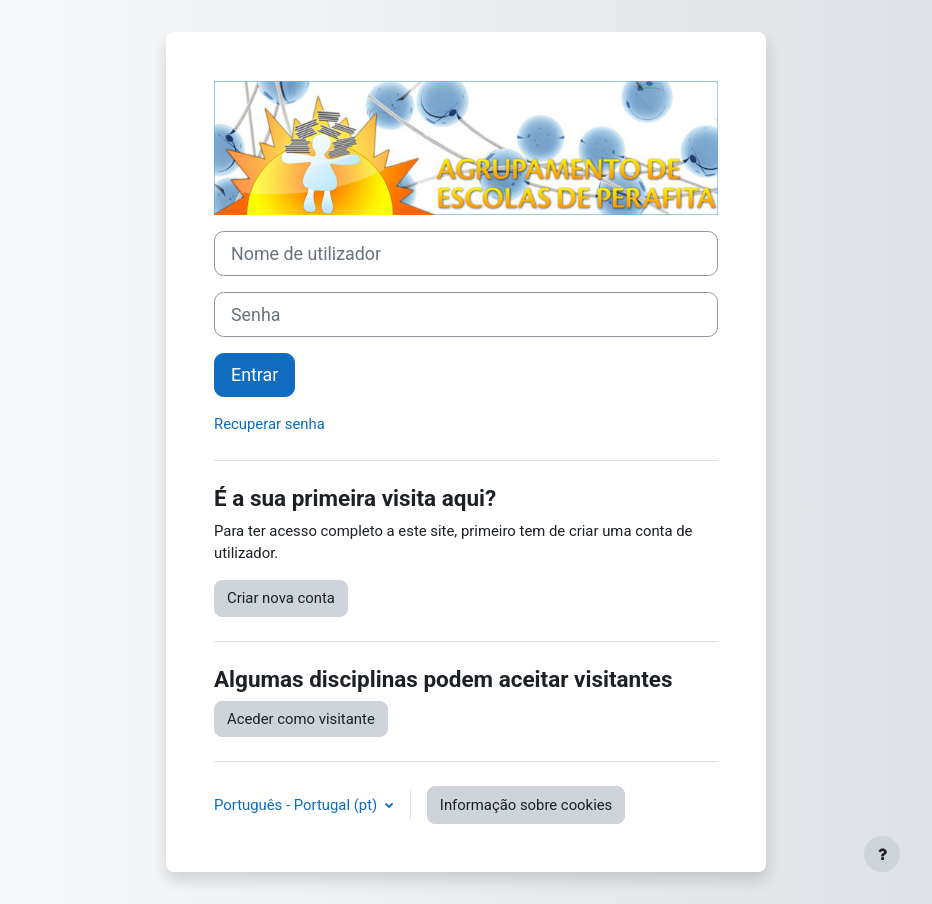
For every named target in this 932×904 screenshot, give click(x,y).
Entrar (254, 374)
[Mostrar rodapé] (882, 854)
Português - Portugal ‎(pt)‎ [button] (297, 805)
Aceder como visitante (301, 719)
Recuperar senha (269, 424)
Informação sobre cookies (526, 805)
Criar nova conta (281, 598)
